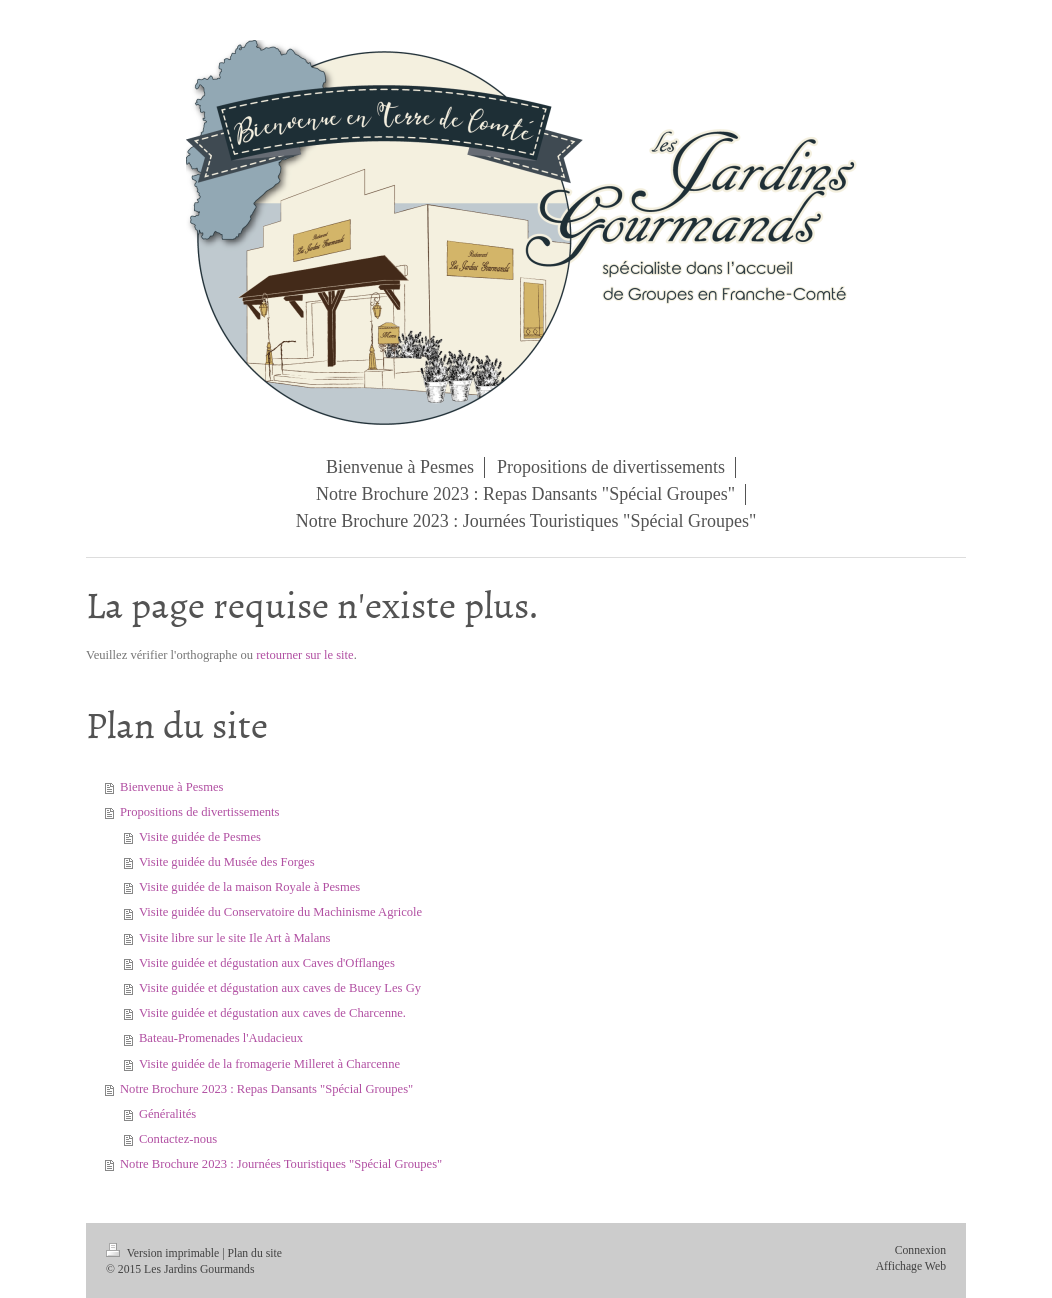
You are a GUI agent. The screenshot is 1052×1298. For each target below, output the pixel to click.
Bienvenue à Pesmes (172, 787)
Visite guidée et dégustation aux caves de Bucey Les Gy (280, 988)
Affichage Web (911, 1266)
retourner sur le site (305, 655)
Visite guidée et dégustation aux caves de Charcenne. (272, 1013)
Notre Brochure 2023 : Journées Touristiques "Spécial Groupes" (281, 1164)
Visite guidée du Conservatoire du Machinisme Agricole (280, 912)
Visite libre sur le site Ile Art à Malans (235, 938)
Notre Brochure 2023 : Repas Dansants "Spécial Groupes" (266, 1089)
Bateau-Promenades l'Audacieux (221, 1038)
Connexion (920, 1250)
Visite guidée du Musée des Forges (227, 862)
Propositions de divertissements (200, 812)
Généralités (167, 1114)
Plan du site (254, 1253)
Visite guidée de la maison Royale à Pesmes (249, 887)
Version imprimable (164, 1253)
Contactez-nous (178, 1139)
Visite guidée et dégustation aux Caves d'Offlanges (267, 963)
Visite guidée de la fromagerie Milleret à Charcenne (269, 1064)
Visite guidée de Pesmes (200, 837)
